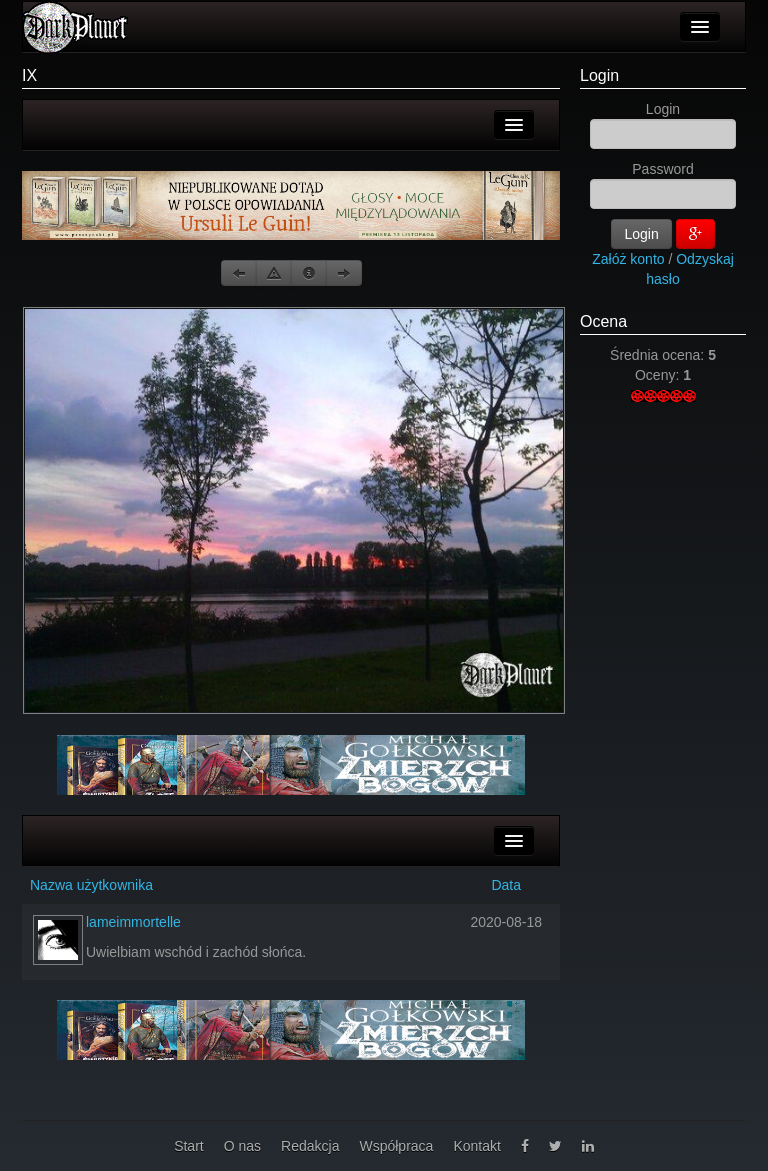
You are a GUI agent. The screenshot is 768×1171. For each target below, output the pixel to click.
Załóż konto (628, 259)
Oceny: (659, 375)
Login (599, 75)
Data (506, 885)
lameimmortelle (133, 922)
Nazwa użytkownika (91, 885)
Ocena (603, 321)
